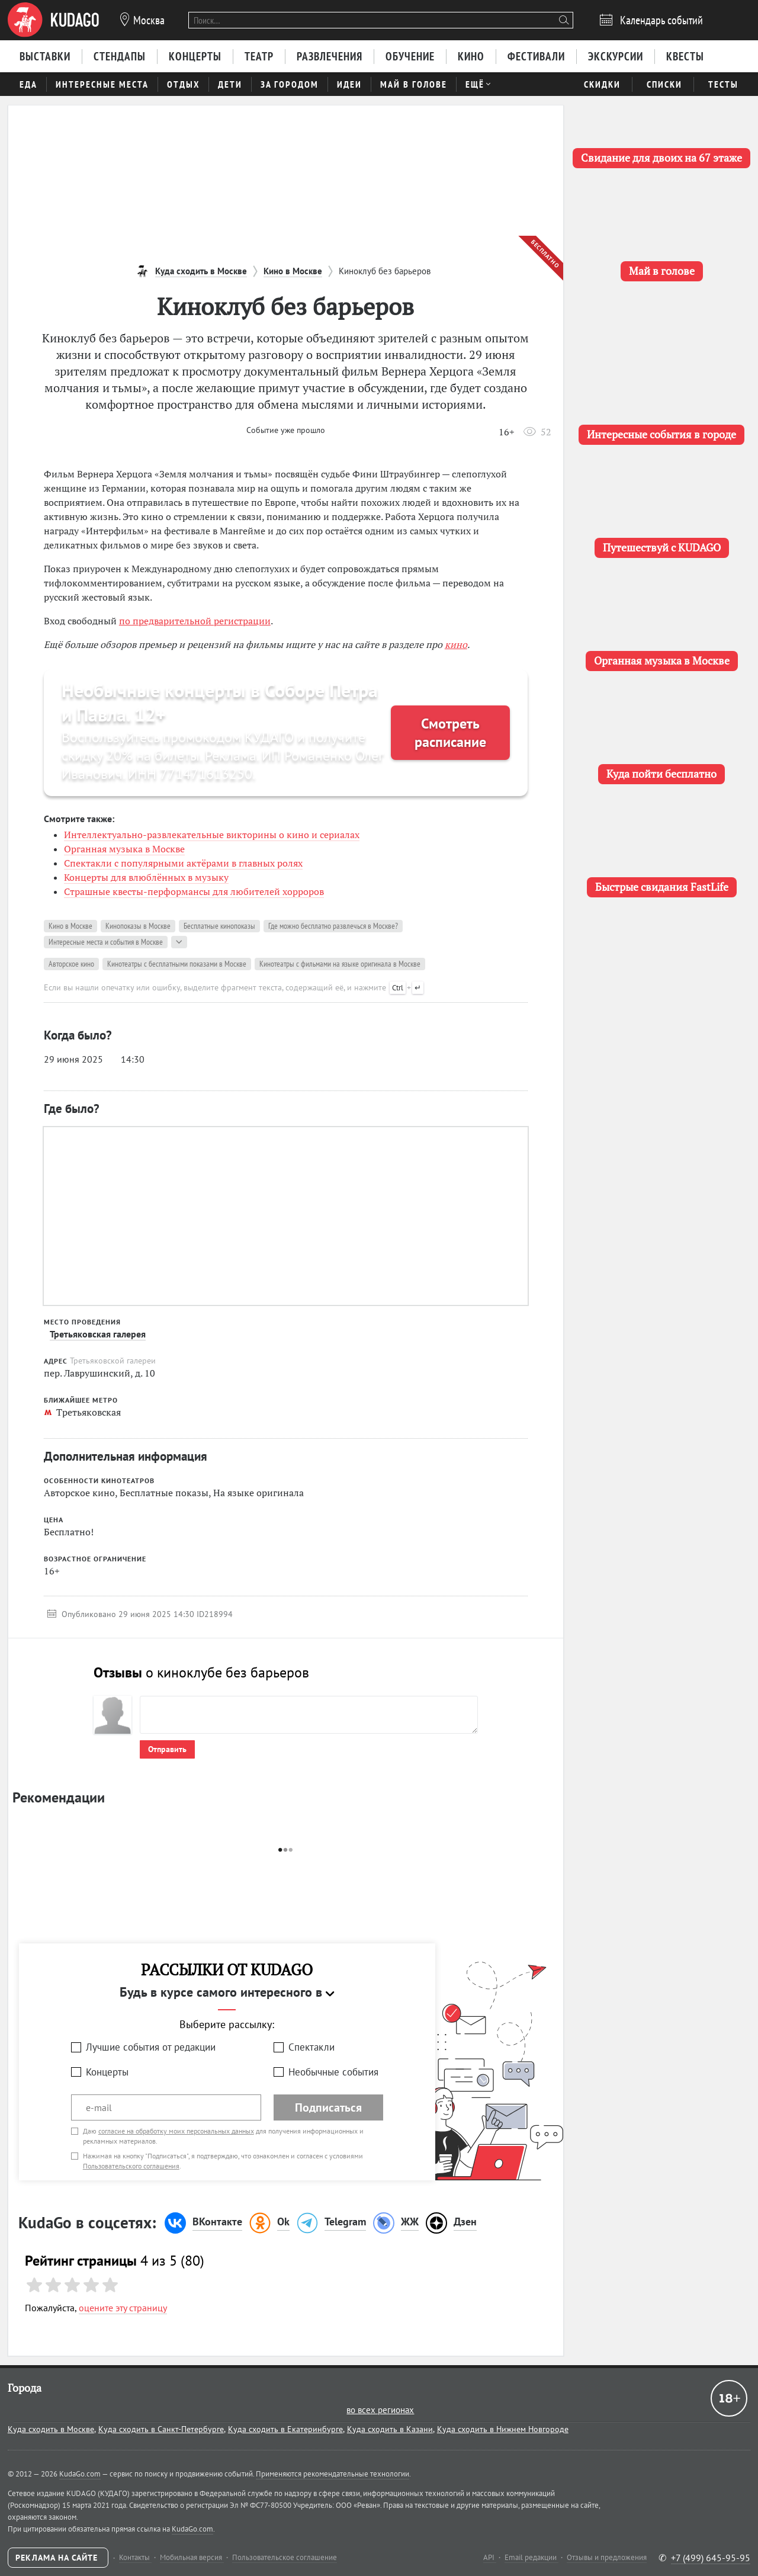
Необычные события (333, 2071)
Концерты (107, 2071)
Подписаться (328, 2107)
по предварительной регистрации (195, 621)
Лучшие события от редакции (151, 2047)
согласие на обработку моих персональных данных (176, 2130)
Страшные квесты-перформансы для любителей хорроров (194, 891)
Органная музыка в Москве (124, 849)
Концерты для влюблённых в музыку (146, 877)
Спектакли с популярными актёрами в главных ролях (183, 863)
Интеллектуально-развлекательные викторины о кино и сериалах (211, 835)
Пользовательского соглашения (131, 2165)
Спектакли (311, 2047)
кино (456, 644)
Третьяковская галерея (98, 1334)
